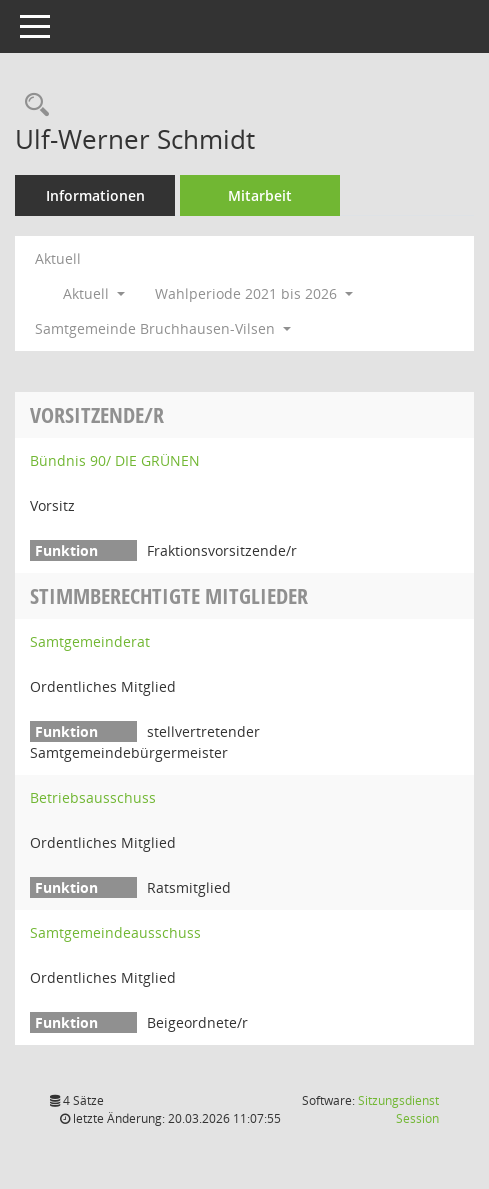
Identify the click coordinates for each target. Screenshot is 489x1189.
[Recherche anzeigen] (32, 105)
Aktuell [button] (94, 293)
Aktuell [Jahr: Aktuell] (58, 258)
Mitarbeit (260, 195)
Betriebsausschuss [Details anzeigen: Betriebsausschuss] (93, 797)
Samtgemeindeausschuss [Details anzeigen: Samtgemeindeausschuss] (115, 932)
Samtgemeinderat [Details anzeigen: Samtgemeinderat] (90, 641)
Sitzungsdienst (398, 1109)
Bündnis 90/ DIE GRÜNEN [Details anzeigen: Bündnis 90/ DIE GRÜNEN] (115, 460)
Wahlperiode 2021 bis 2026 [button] (254, 293)
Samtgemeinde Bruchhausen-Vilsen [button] (163, 328)
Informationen (95, 195)
